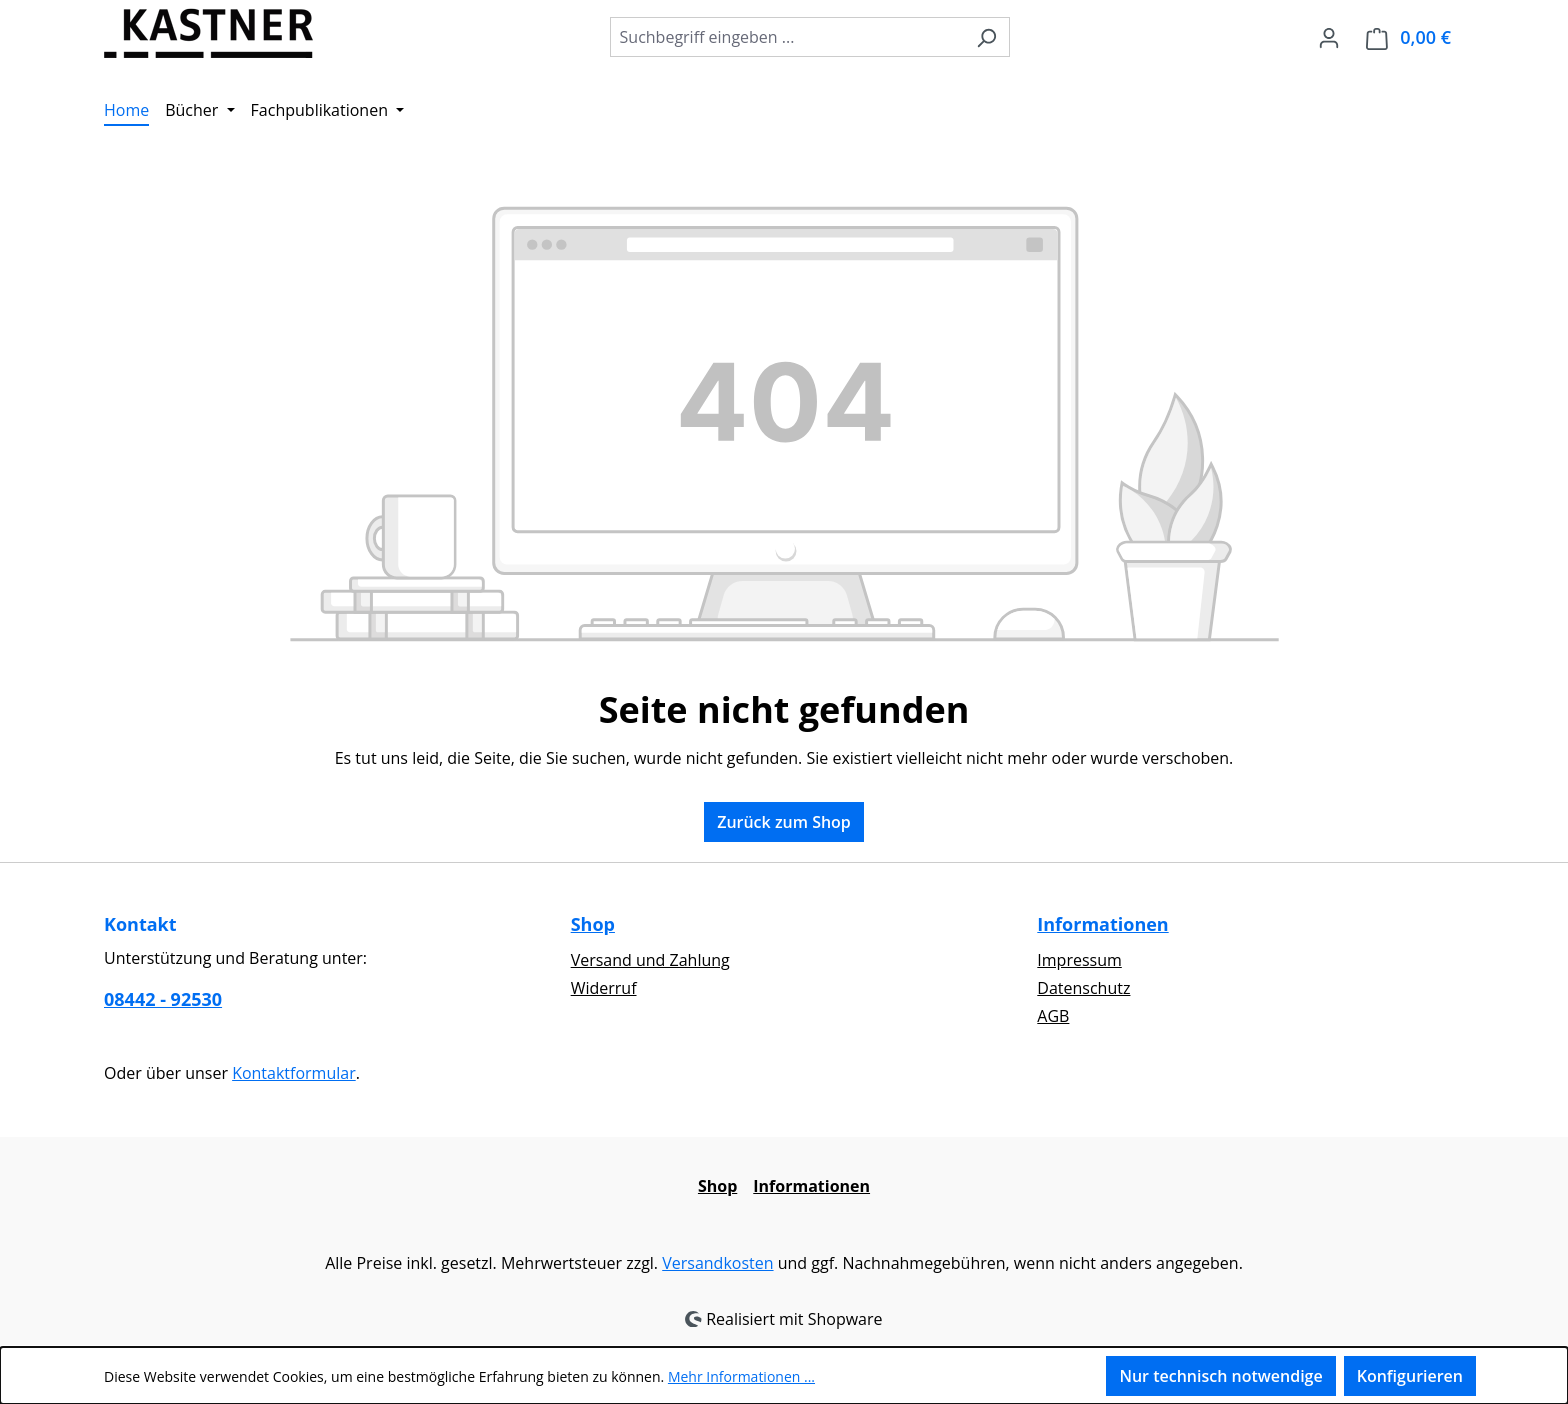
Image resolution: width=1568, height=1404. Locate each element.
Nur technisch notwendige (1220, 1376)
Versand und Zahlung (650, 960)
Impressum (1079, 960)
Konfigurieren (1410, 1376)
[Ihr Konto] (1329, 37)
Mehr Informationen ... (741, 1376)
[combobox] (787, 37)
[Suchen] (986, 37)
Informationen (1102, 924)
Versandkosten (717, 1263)
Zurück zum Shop (784, 822)
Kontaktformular (294, 1073)
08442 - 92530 (163, 999)
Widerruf (604, 988)
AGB (1053, 1016)
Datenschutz (1083, 988)
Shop (593, 924)
